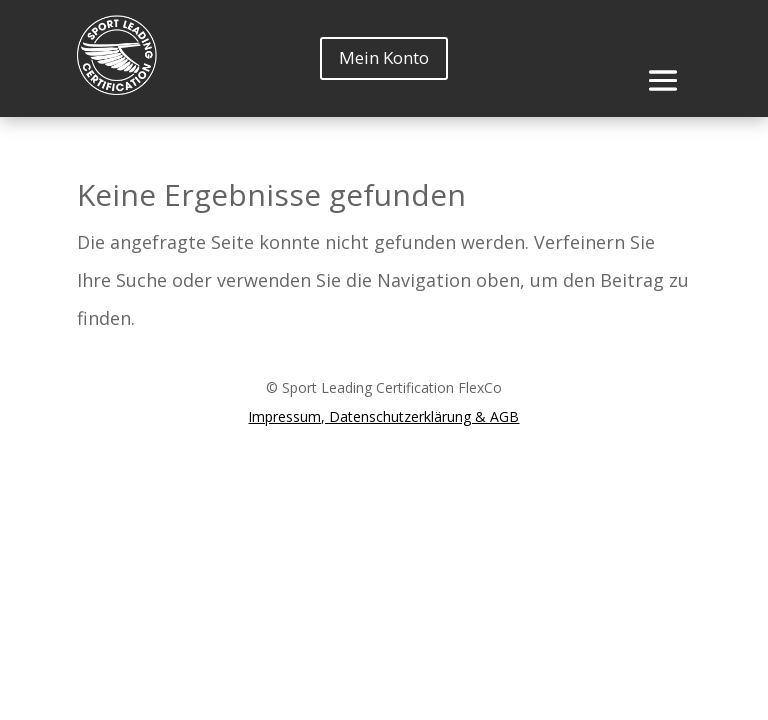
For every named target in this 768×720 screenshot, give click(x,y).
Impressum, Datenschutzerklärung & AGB (383, 416)
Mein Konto (384, 57)
